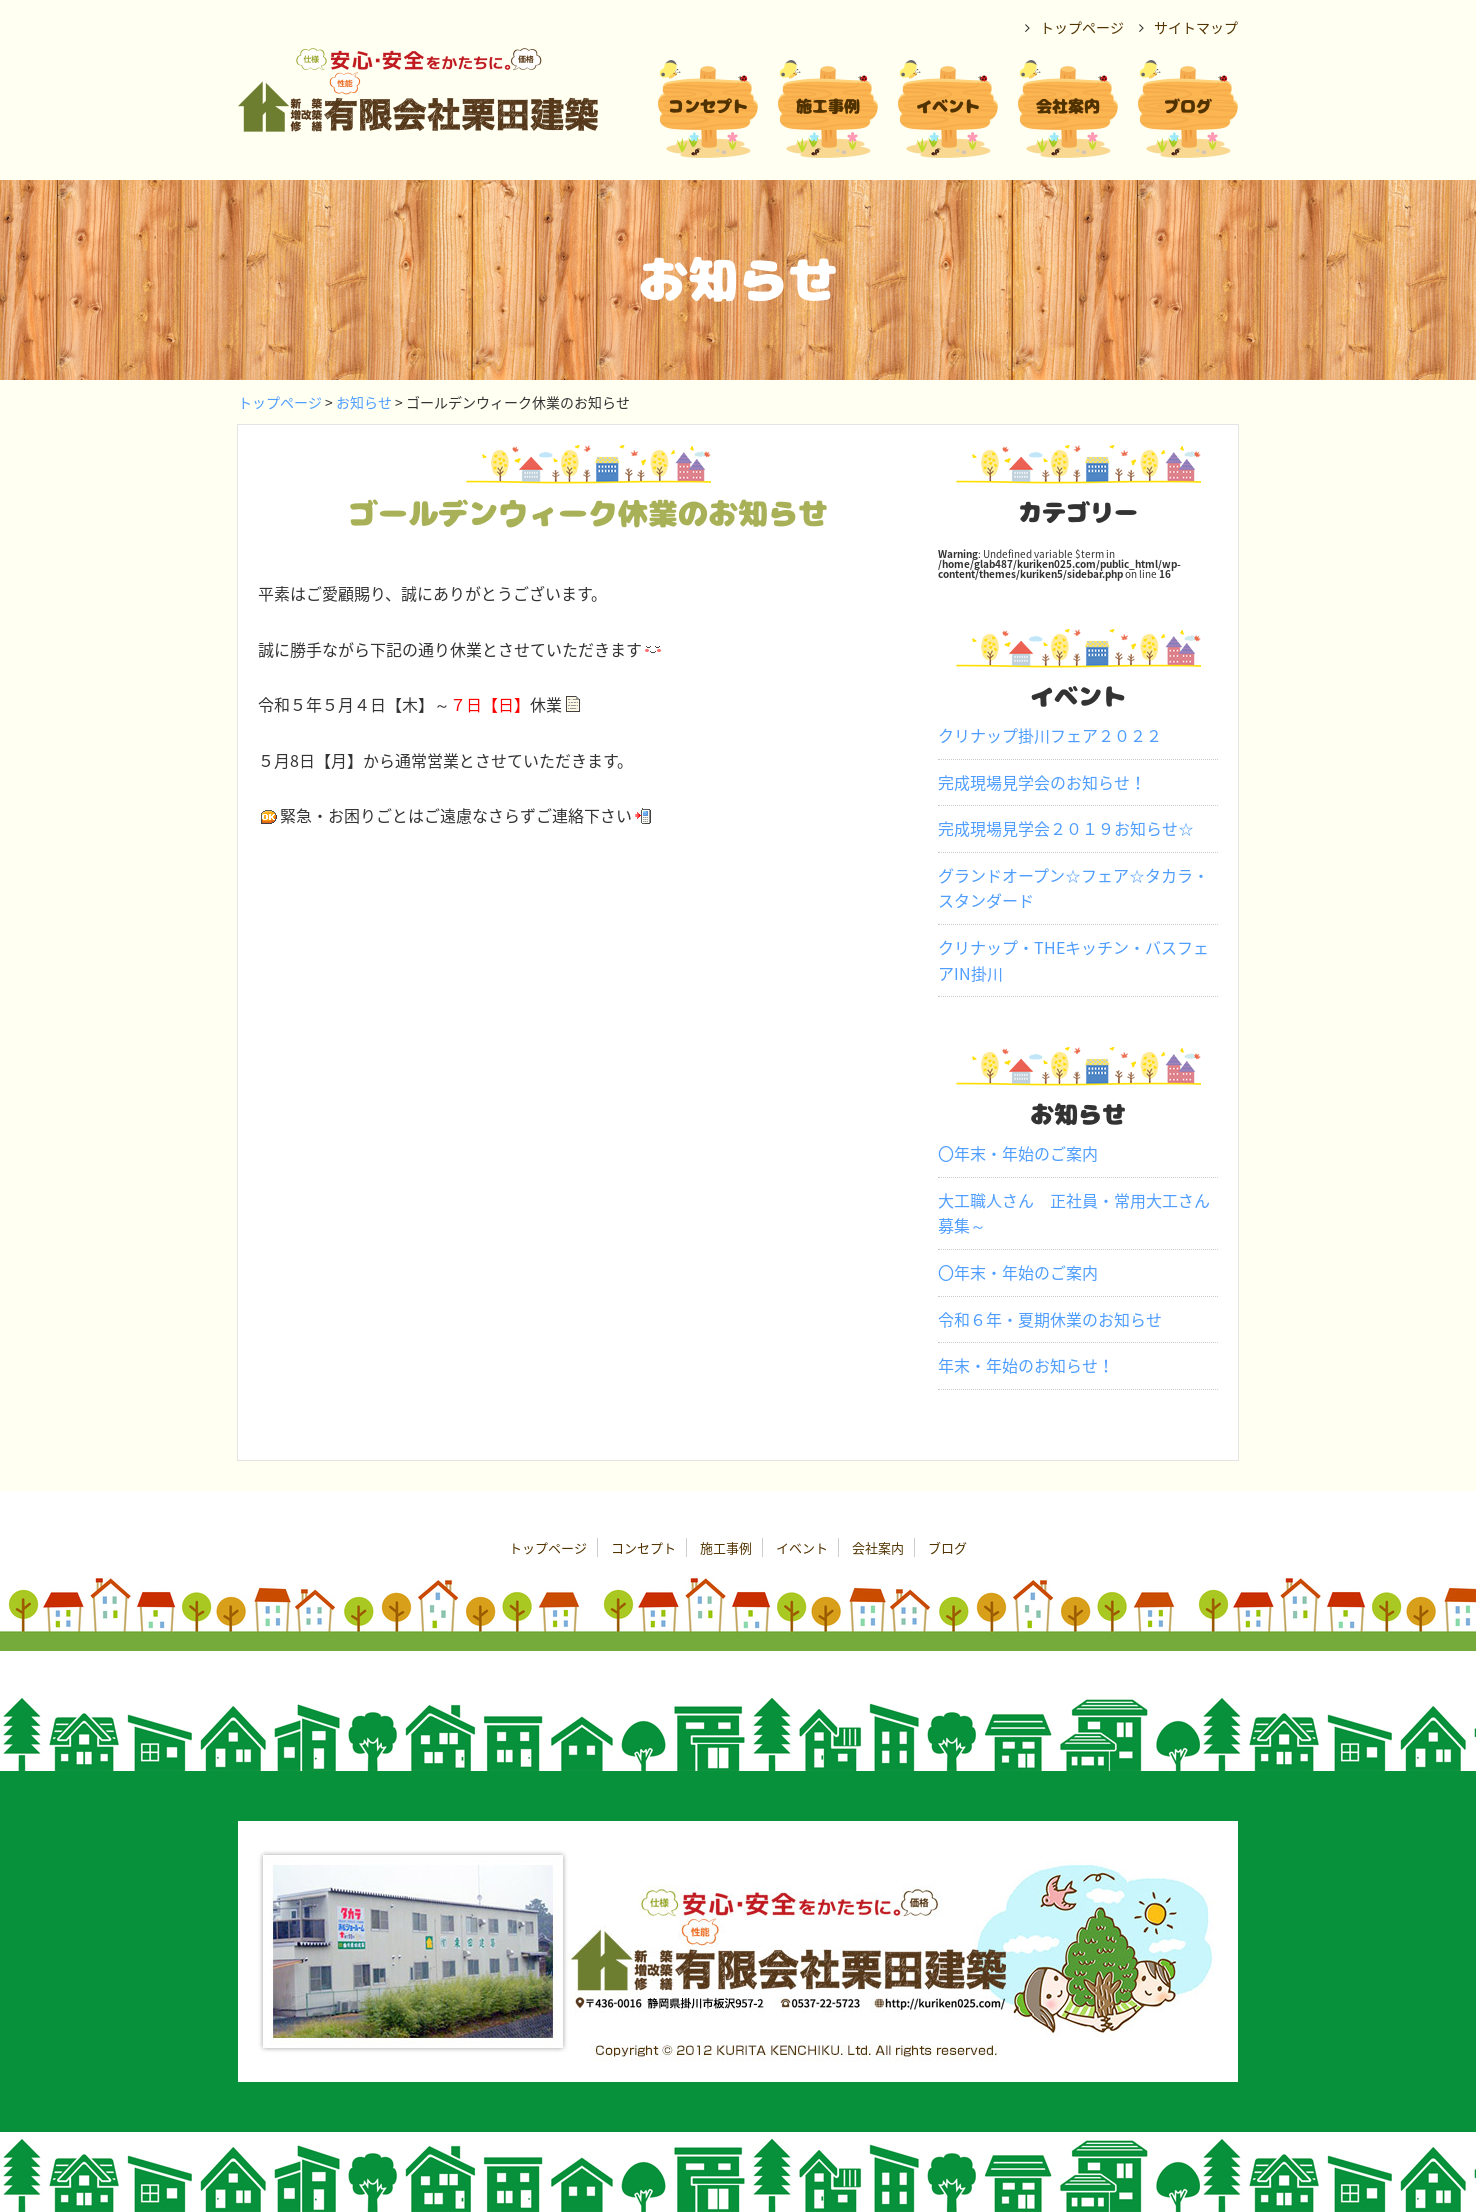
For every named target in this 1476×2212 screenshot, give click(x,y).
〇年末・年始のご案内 (1018, 1153)
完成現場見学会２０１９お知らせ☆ (1066, 828)
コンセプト (643, 1547)
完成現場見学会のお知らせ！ (1042, 782)
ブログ (947, 1547)
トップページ (280, 402)
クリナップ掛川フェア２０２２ (1050, 735)
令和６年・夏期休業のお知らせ (1050, 1319)
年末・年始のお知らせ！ (1026, 1365)
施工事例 (726, 1547)
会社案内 (878, 1547)
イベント (802, 1547)
